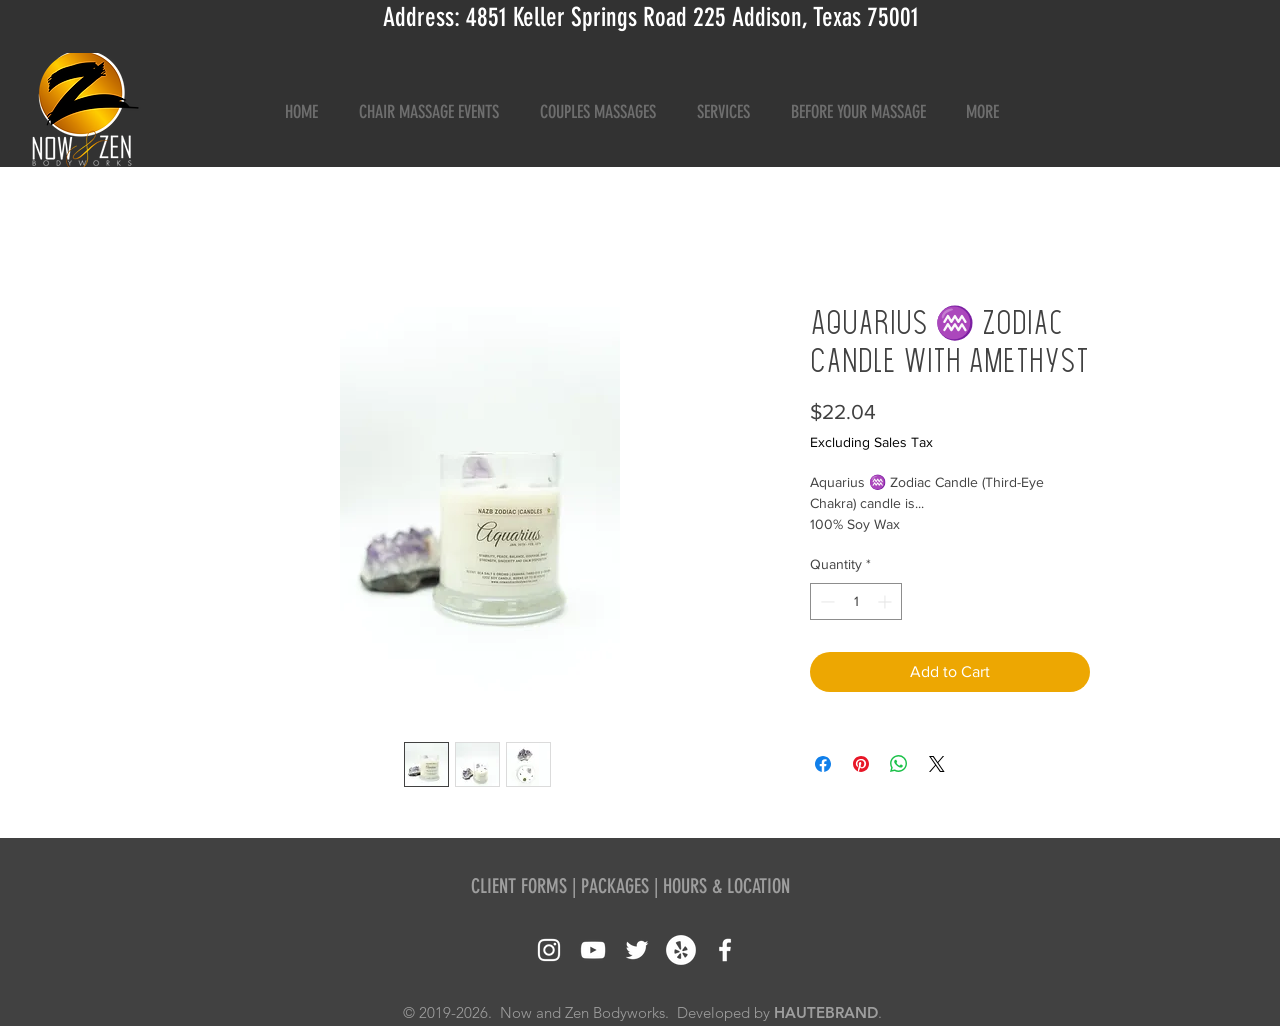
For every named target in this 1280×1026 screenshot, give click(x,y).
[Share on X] (937, 764)
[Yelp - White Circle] (681, 950)
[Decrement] (825, 601)
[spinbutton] (856, 601)
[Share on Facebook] (823, 764)
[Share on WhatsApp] (899, 764)
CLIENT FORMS (519, 886)
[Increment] (886, 601)
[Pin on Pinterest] (861, 764)
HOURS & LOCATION (726, 886)
